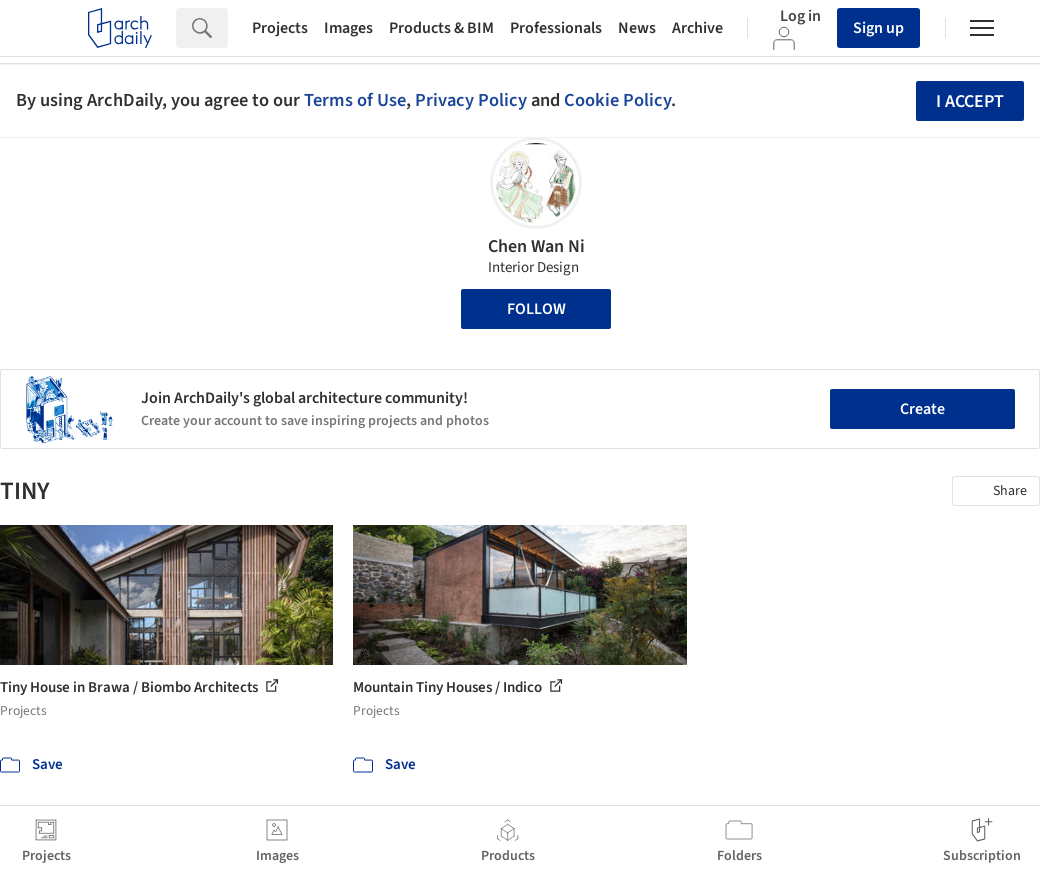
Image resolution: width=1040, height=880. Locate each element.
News (637, 28)
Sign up (878, 28)
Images (348, 28)
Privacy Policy (471, 100)
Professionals (556, 28)
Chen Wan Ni (536, 246)
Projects (280, 28)
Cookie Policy (617, 100)
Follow (536, 309)
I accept (970, 101)
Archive (697, 28)
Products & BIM (441, 28)
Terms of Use (355, 100)
